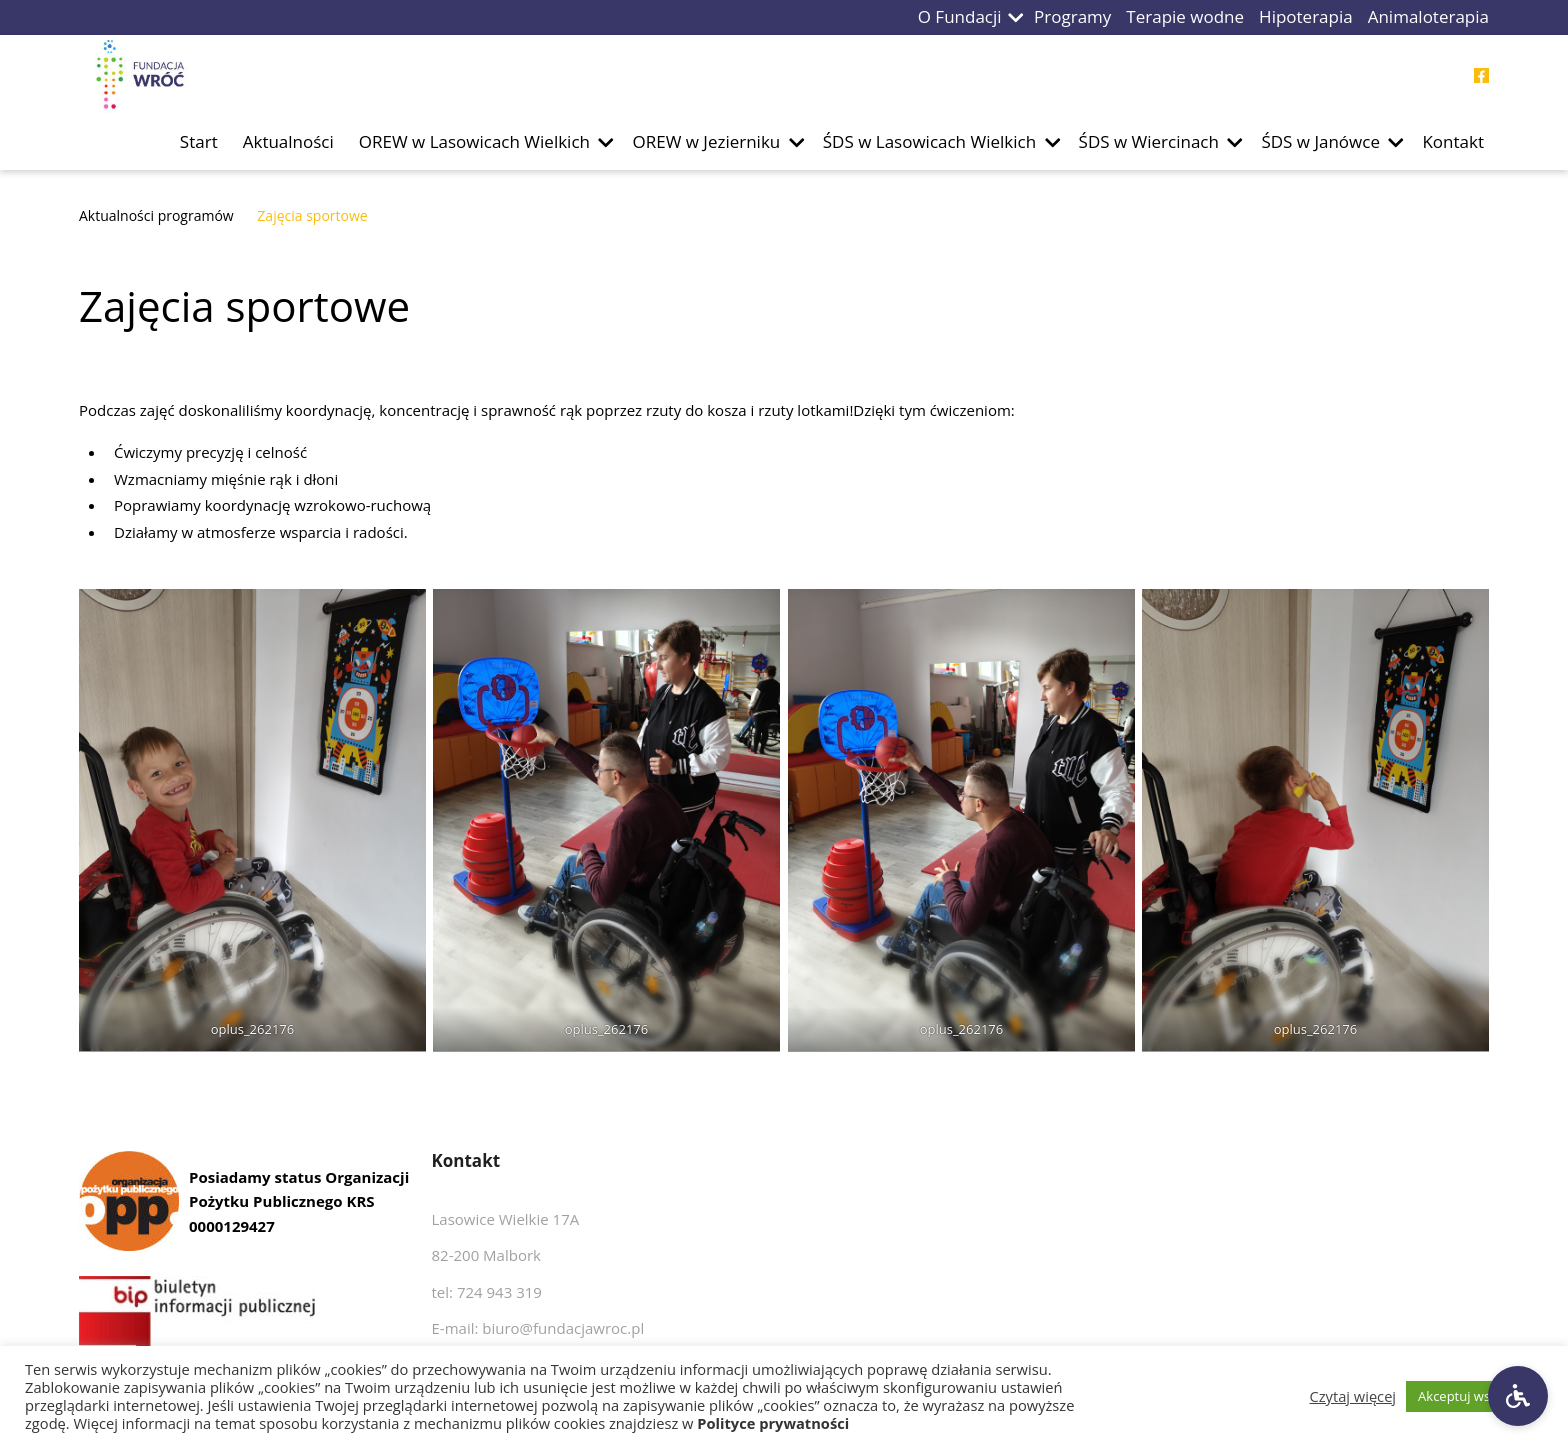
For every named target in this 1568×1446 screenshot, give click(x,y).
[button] (1016, 17)
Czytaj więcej (1353, 1396)
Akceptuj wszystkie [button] (1474, 1396)
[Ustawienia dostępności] (1518, 1396)
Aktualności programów (156, 215)
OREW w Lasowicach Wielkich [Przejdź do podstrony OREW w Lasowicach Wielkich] (474, 141)
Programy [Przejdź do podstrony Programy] (1072, 16)
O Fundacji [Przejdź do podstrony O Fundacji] (960, 16)
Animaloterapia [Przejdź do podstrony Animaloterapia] (1428, 16)
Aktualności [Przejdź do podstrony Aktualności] (288, 141)
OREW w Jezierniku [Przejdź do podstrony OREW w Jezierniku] (706, 141)
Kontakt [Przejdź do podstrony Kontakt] (1453, 141)
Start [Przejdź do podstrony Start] (199, 141)
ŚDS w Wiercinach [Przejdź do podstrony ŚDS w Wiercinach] (1149, 141)
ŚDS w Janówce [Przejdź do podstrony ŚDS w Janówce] (1320, 141)
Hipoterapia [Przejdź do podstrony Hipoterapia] (1306, 16)
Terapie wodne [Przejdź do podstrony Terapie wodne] (1185, 16)
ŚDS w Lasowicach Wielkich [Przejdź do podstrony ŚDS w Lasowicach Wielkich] (929, 141)
